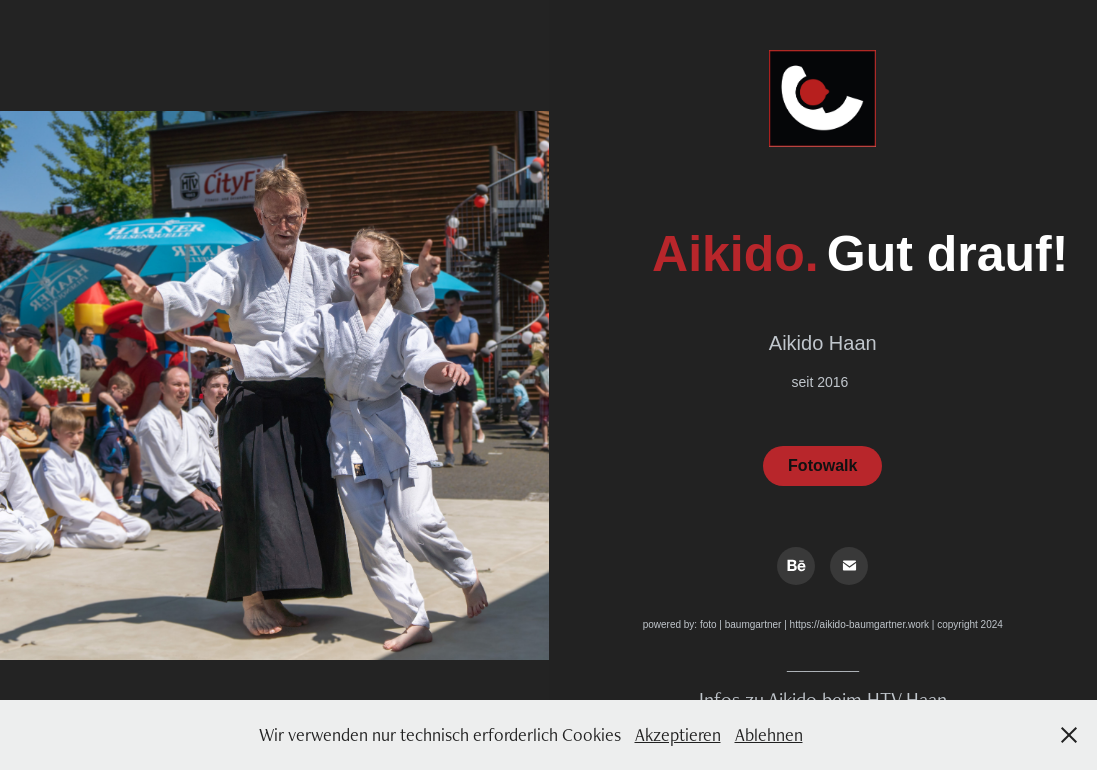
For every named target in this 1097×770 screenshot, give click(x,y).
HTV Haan (907, 699)
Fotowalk (822, 465)
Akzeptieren (678, 734)
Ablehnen (769, 734)
